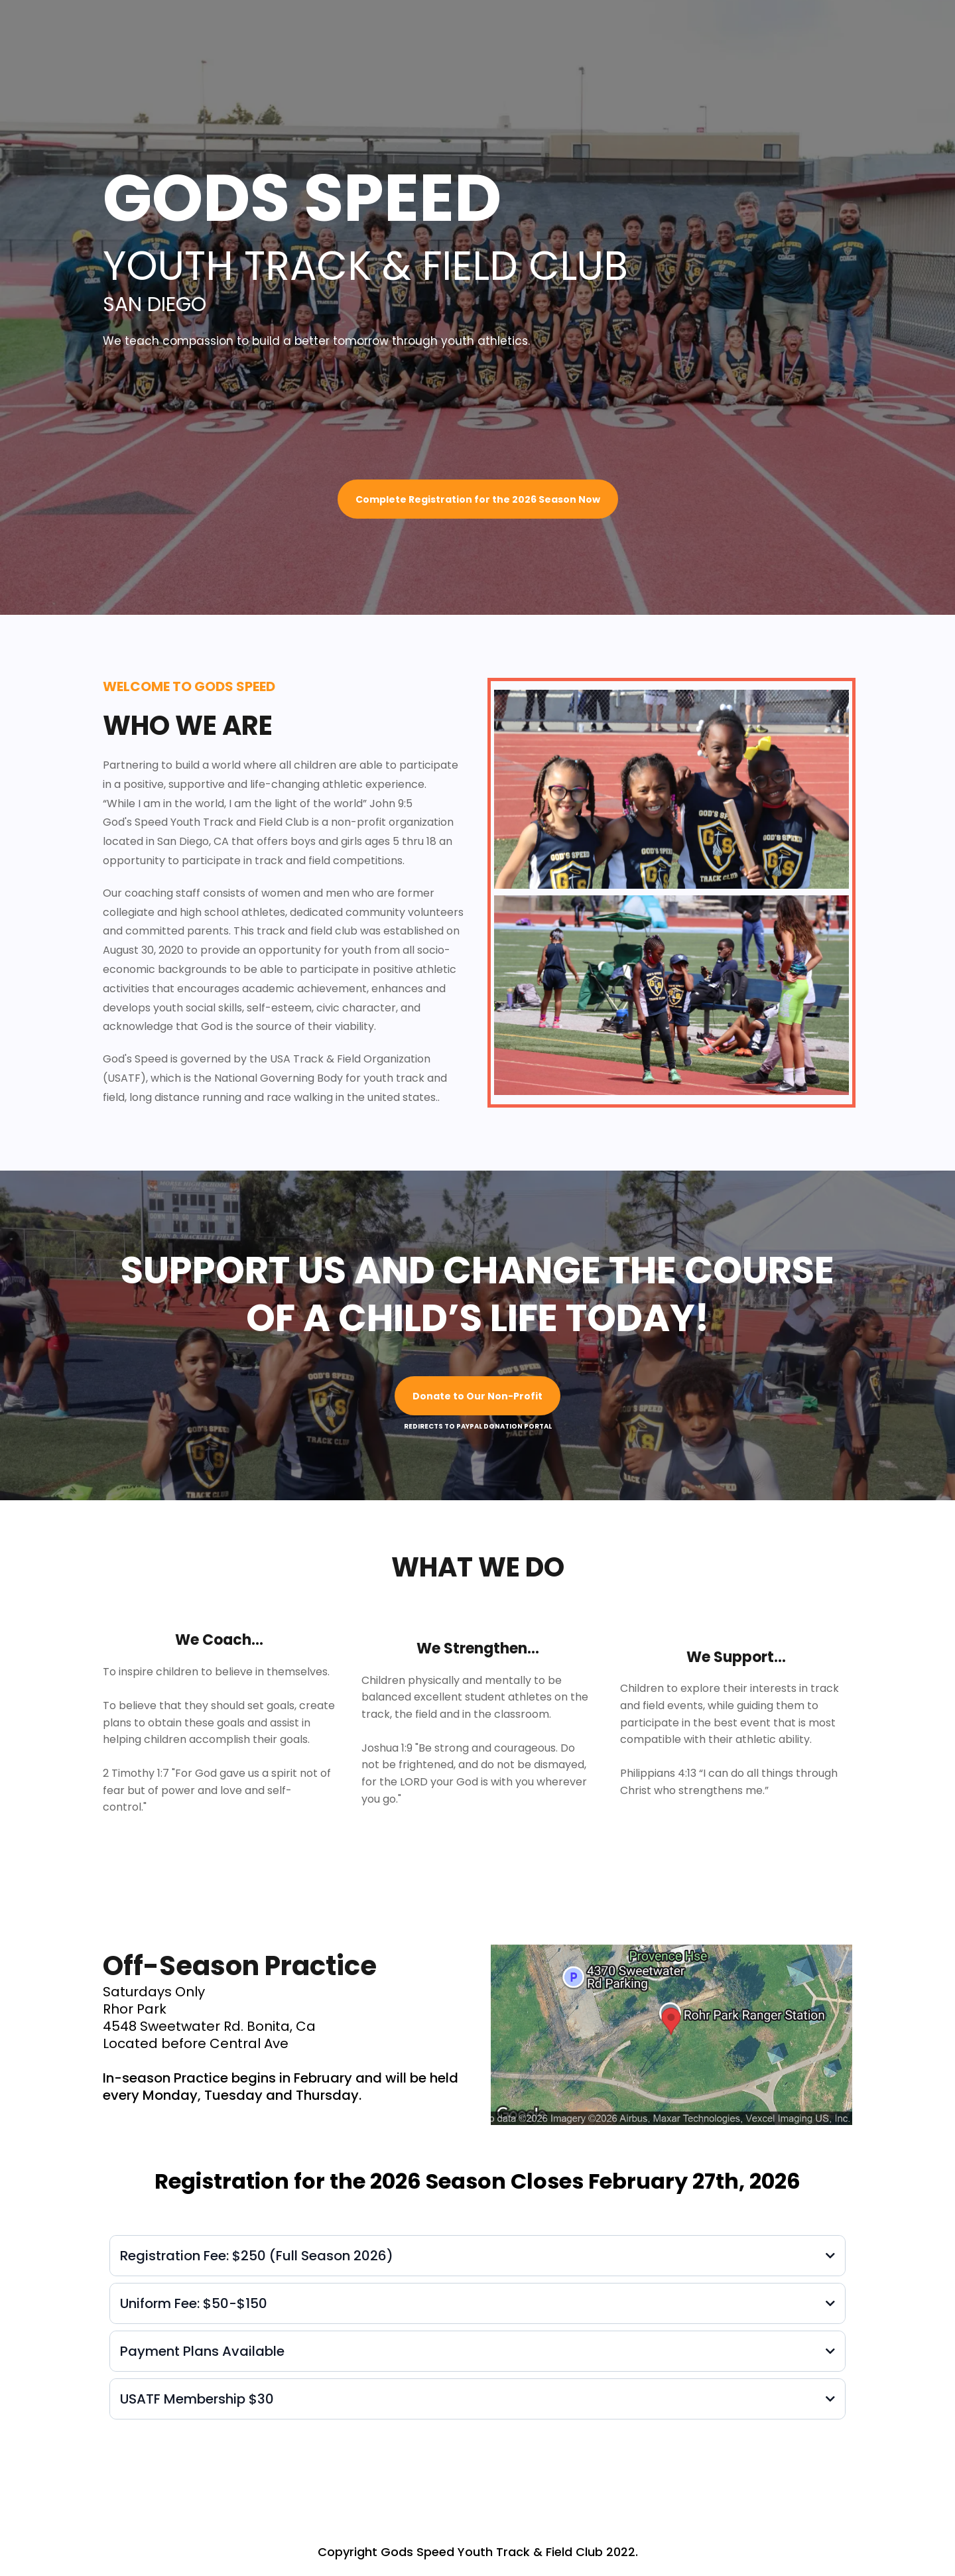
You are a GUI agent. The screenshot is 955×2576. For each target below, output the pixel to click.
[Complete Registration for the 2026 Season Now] (478, 499)
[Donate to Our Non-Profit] (477, 1395)
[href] (671, 2035)
